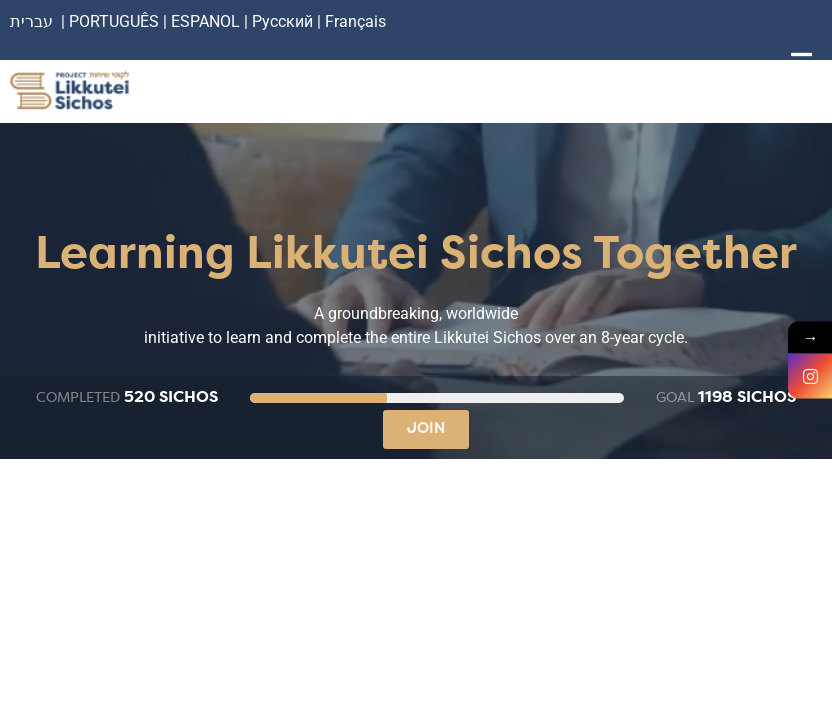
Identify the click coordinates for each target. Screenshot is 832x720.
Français (355, 21)
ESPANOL (205, 21)
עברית (31, 21)
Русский (284, 21)
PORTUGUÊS (114, 21)
